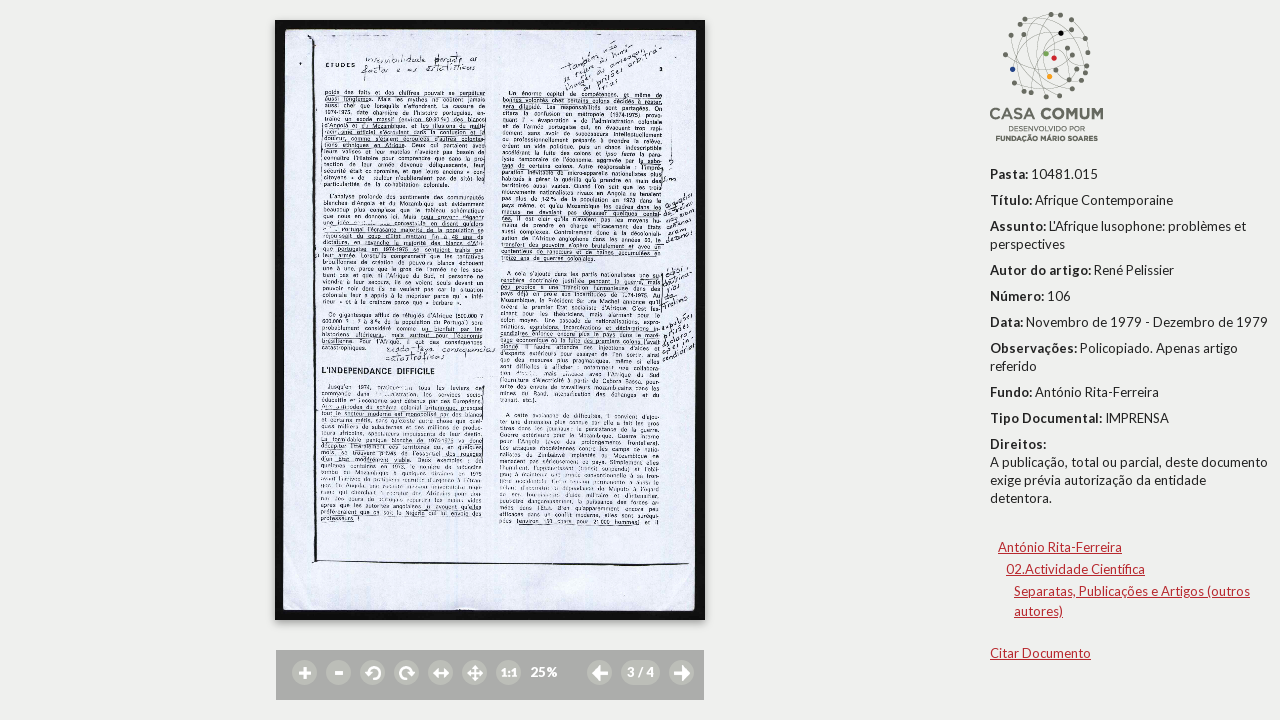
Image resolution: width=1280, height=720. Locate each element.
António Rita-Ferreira (1060, 547)
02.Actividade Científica (1075, 569)
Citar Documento (1040, 653)
